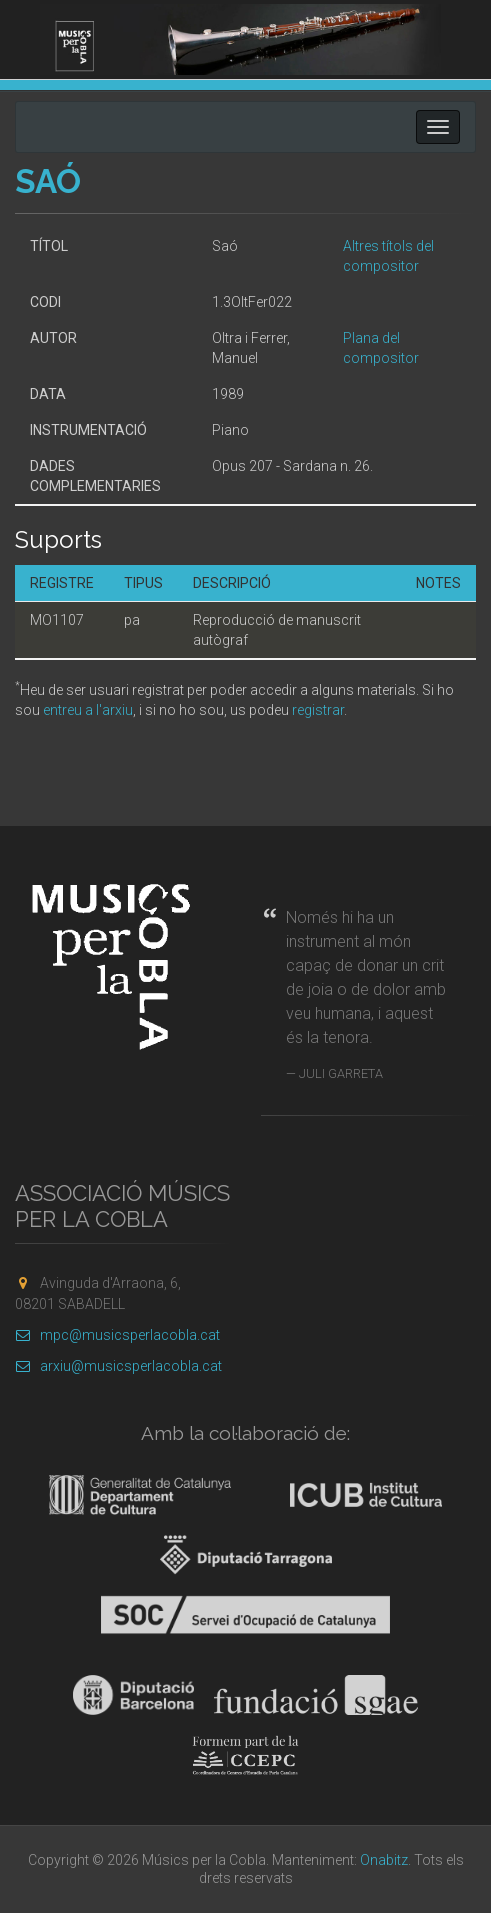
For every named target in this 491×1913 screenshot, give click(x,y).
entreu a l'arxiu (88, 710)
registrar (318, 710)
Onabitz (384, 1860)
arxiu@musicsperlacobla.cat (118, 1366)
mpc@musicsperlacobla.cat (117, 1335)
